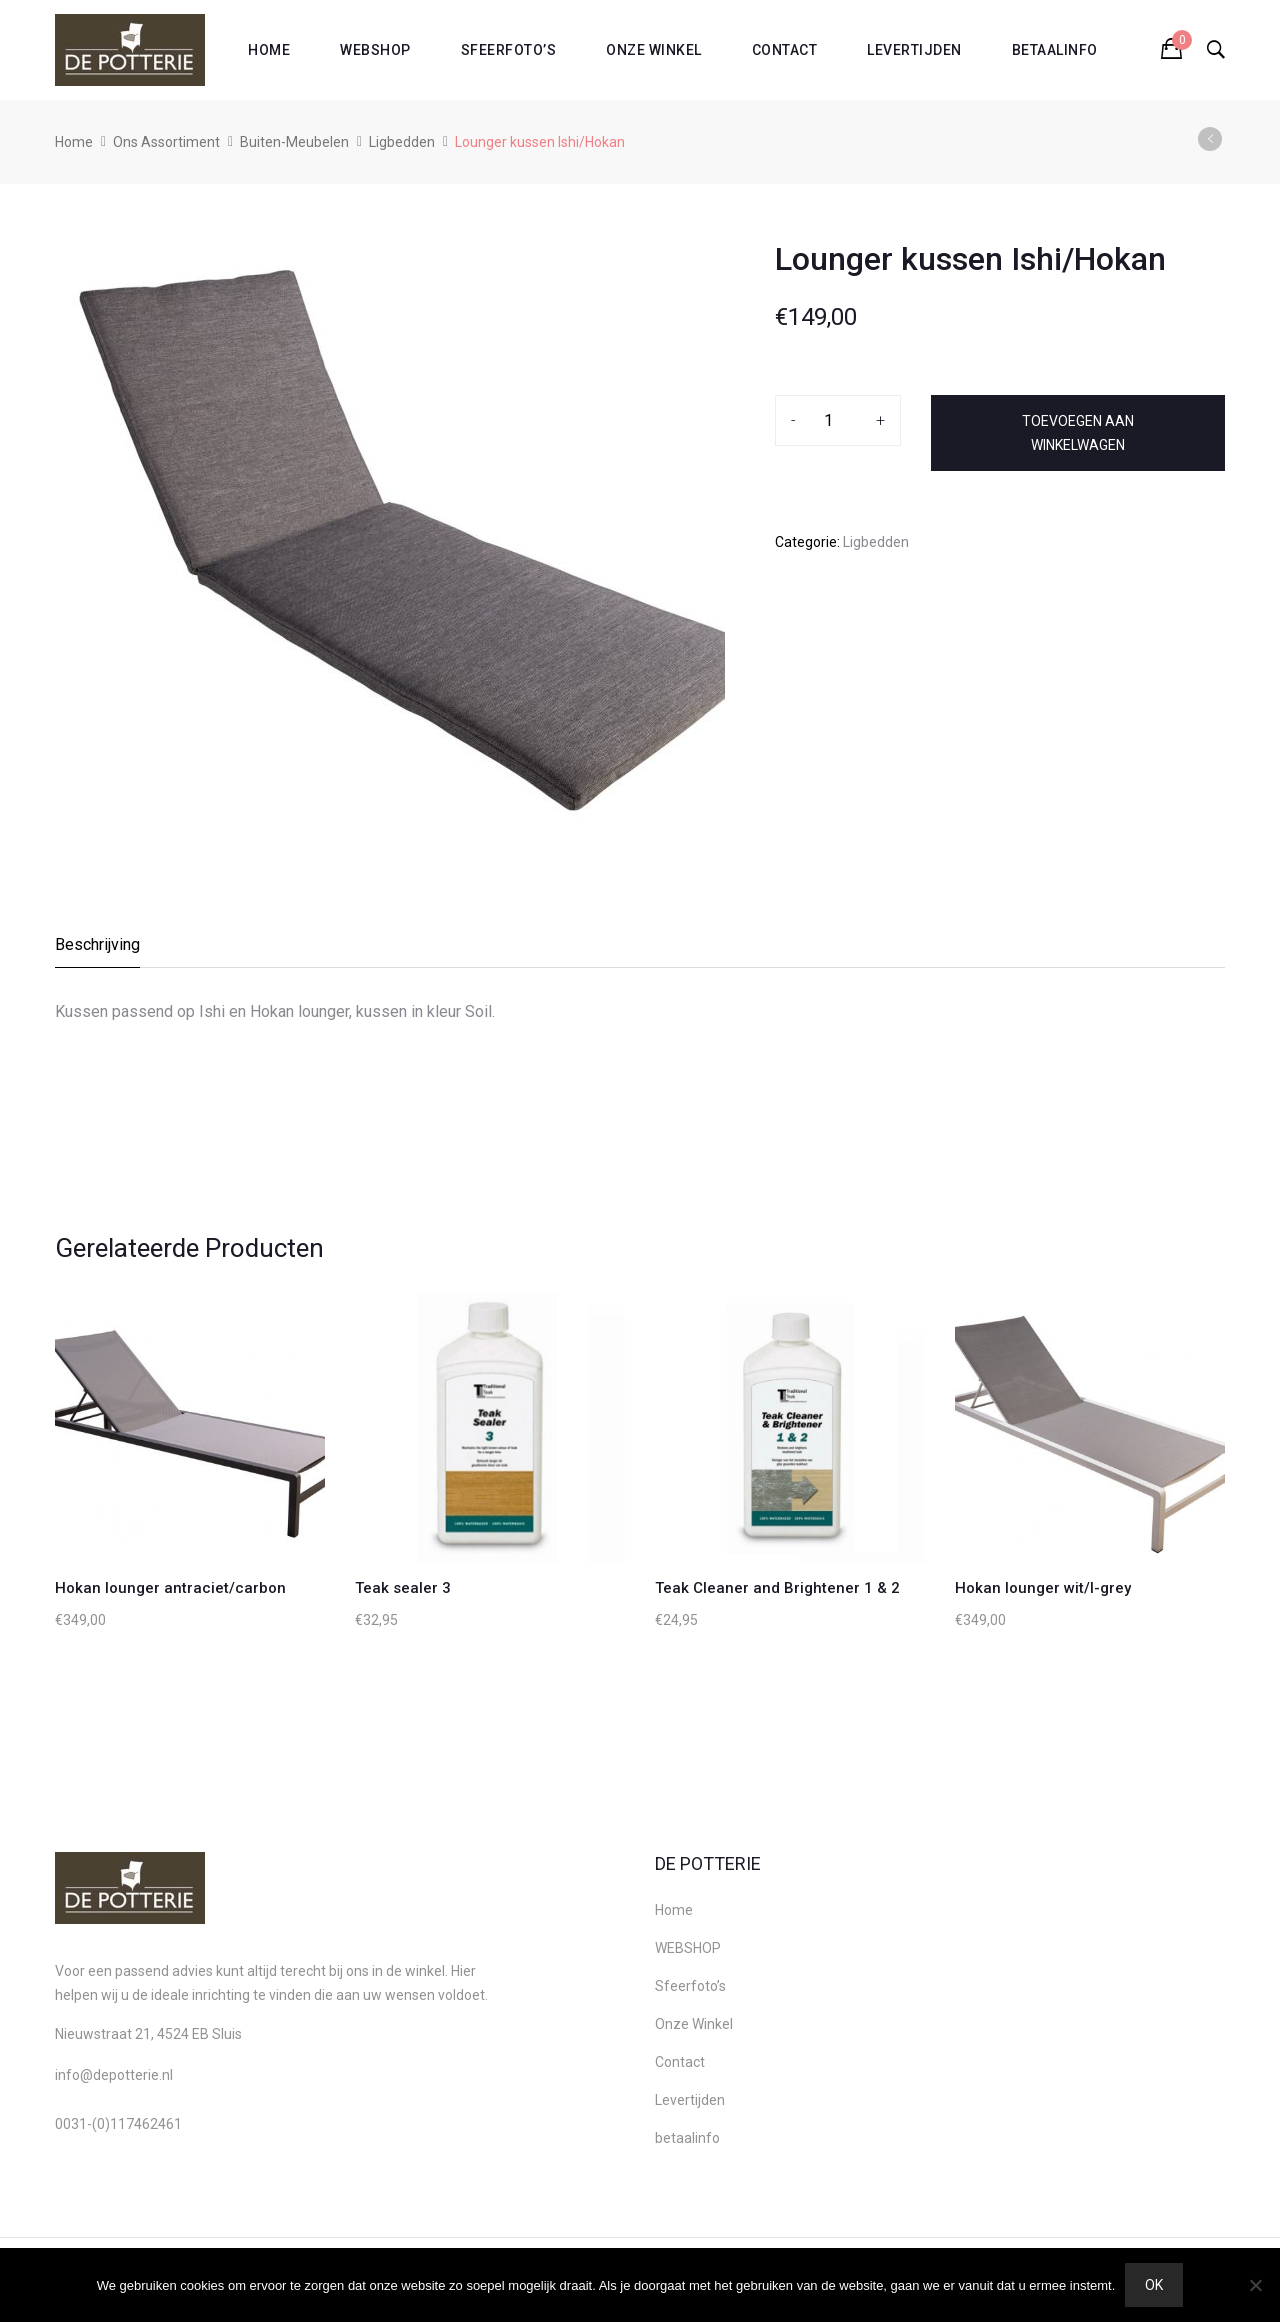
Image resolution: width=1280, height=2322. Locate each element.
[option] (390, 534)
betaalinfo (1055, 50)
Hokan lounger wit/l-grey (1043, 1588)
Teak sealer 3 (403, 1588)
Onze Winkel (654, 50)
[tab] (98, 950)
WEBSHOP (375, 50)
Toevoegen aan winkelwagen (1078, 433)
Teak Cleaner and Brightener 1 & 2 (777, 1588)
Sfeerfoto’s (509, 50)
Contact (785, 50)
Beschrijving (97, 944)
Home (269, 50)
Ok (1154, 2285)
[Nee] (1255, 2285)
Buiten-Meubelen (294, 142)
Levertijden (914, 50)
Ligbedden (402, 142)
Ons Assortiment (166, 142)
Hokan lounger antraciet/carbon (170, 1588)
